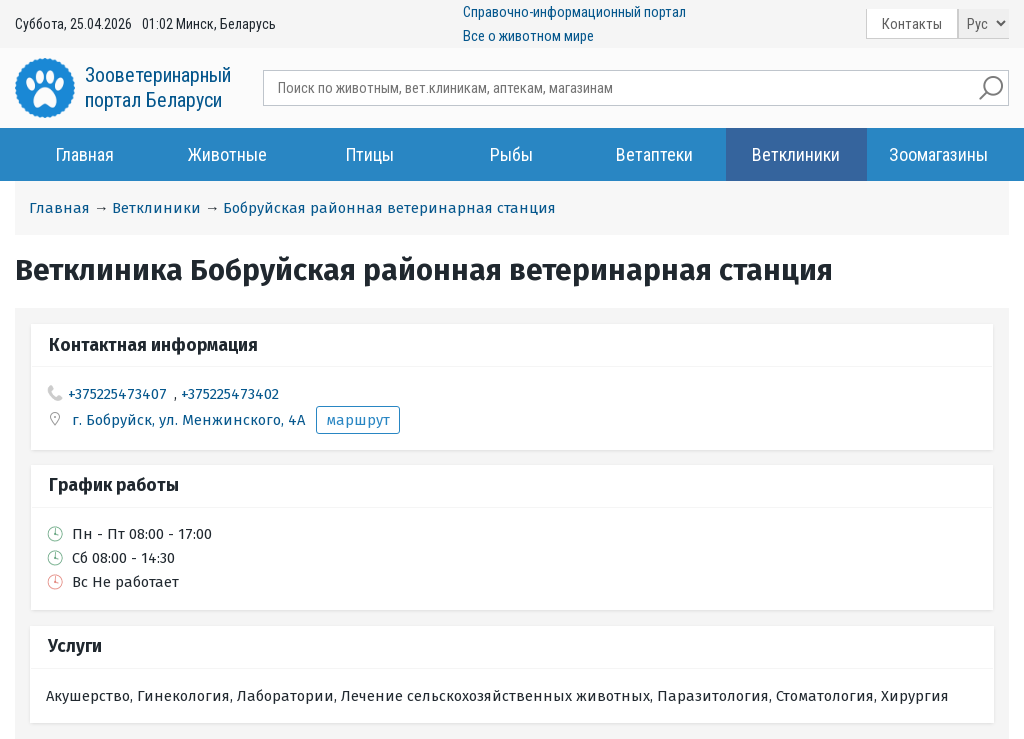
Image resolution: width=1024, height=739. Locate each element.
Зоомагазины (938, 154)
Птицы (370, 154)
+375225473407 (117, 394)
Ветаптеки (654, 154)
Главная (85, 154)
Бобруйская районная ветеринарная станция (389, 208)
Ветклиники (796, 154)
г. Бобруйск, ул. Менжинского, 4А (190, 420)
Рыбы (511, 154)
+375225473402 (230, 394)
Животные (227, 154)
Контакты (912, 24)
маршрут (358, 420)
